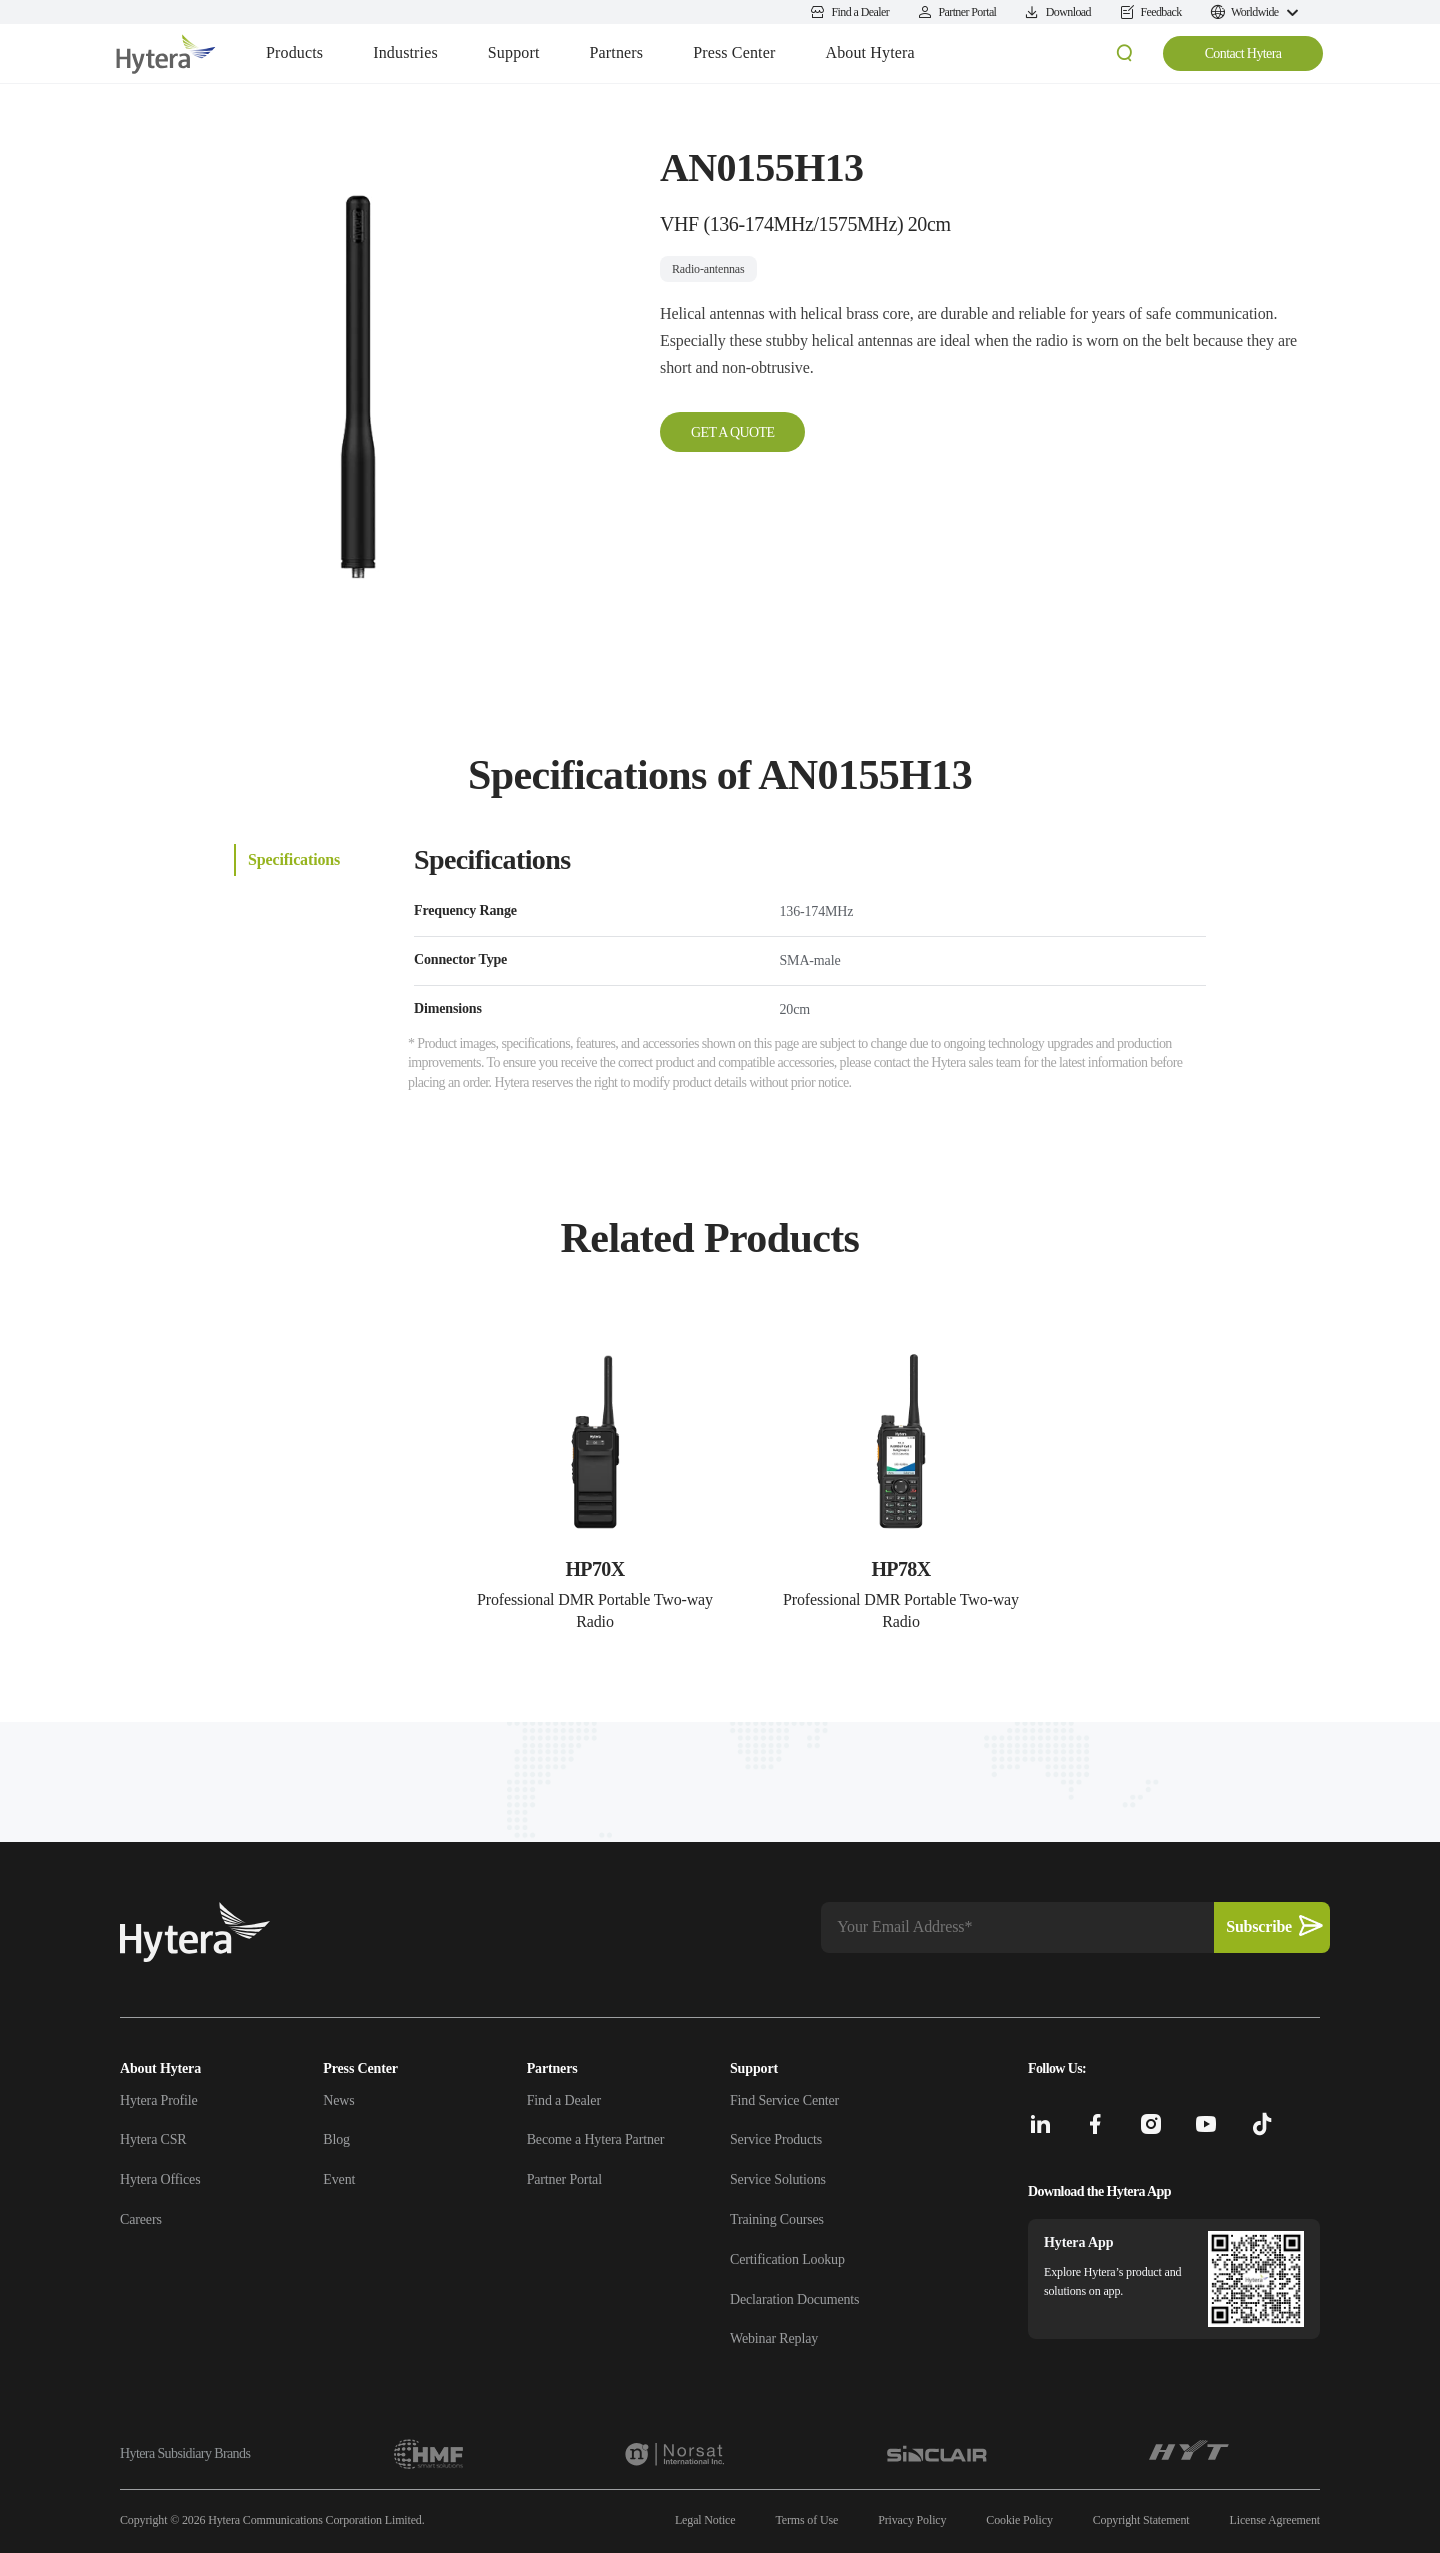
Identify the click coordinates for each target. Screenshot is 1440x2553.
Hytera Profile (159, 2100)
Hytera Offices (160, 2179)
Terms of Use (806, 2520)
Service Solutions (778, 2179)
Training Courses (777, 2219)
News (338, 2100)
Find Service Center (784, 2100)
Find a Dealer (564, 2100)
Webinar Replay (774, 2338)
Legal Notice (705, 2520)
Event (339, 2179)
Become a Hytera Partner (596, 2139)
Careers (141, 2219)
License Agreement (1275, 2520)
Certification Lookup (787, 2259)
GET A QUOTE (732, 432)
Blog (336, 2139)
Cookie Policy (1019, 2520)
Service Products (776, 2139)
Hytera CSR (153, 2139)
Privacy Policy (912, 2520)
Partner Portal (564, 2179)
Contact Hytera (1243, 53)
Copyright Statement (1141, 2520)
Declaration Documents (794, 2299)
